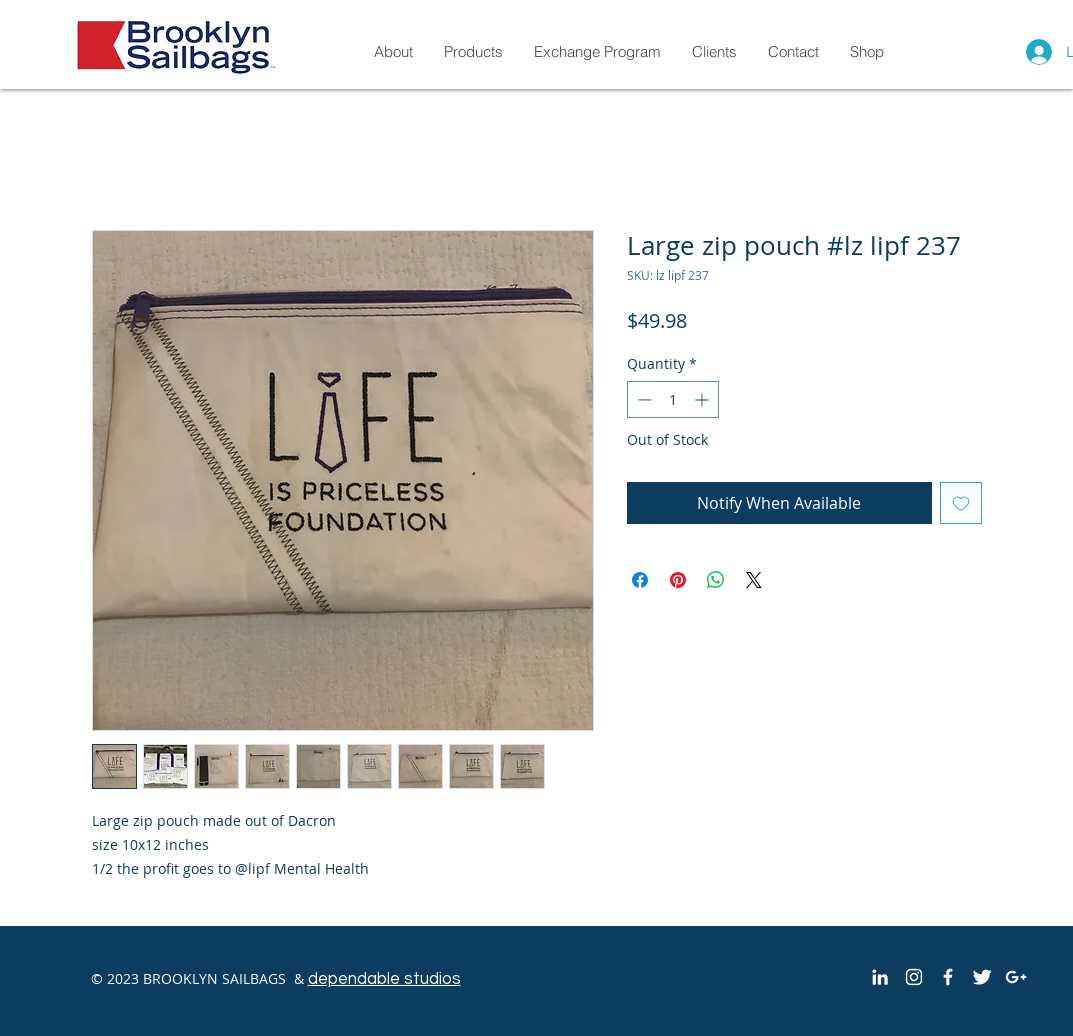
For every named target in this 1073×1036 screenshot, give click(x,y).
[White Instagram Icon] (914, 977)
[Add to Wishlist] (961, 503)
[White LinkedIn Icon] (880, 977)
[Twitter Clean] (982, 977)
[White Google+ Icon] (1016, 977)
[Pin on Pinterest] (678, 580)
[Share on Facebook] (640, 580)
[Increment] (703, 399)
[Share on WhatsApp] (716, 580)
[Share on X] (754, 580)
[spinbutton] (673, 399)
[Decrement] (642, 399)
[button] (866, 51)
